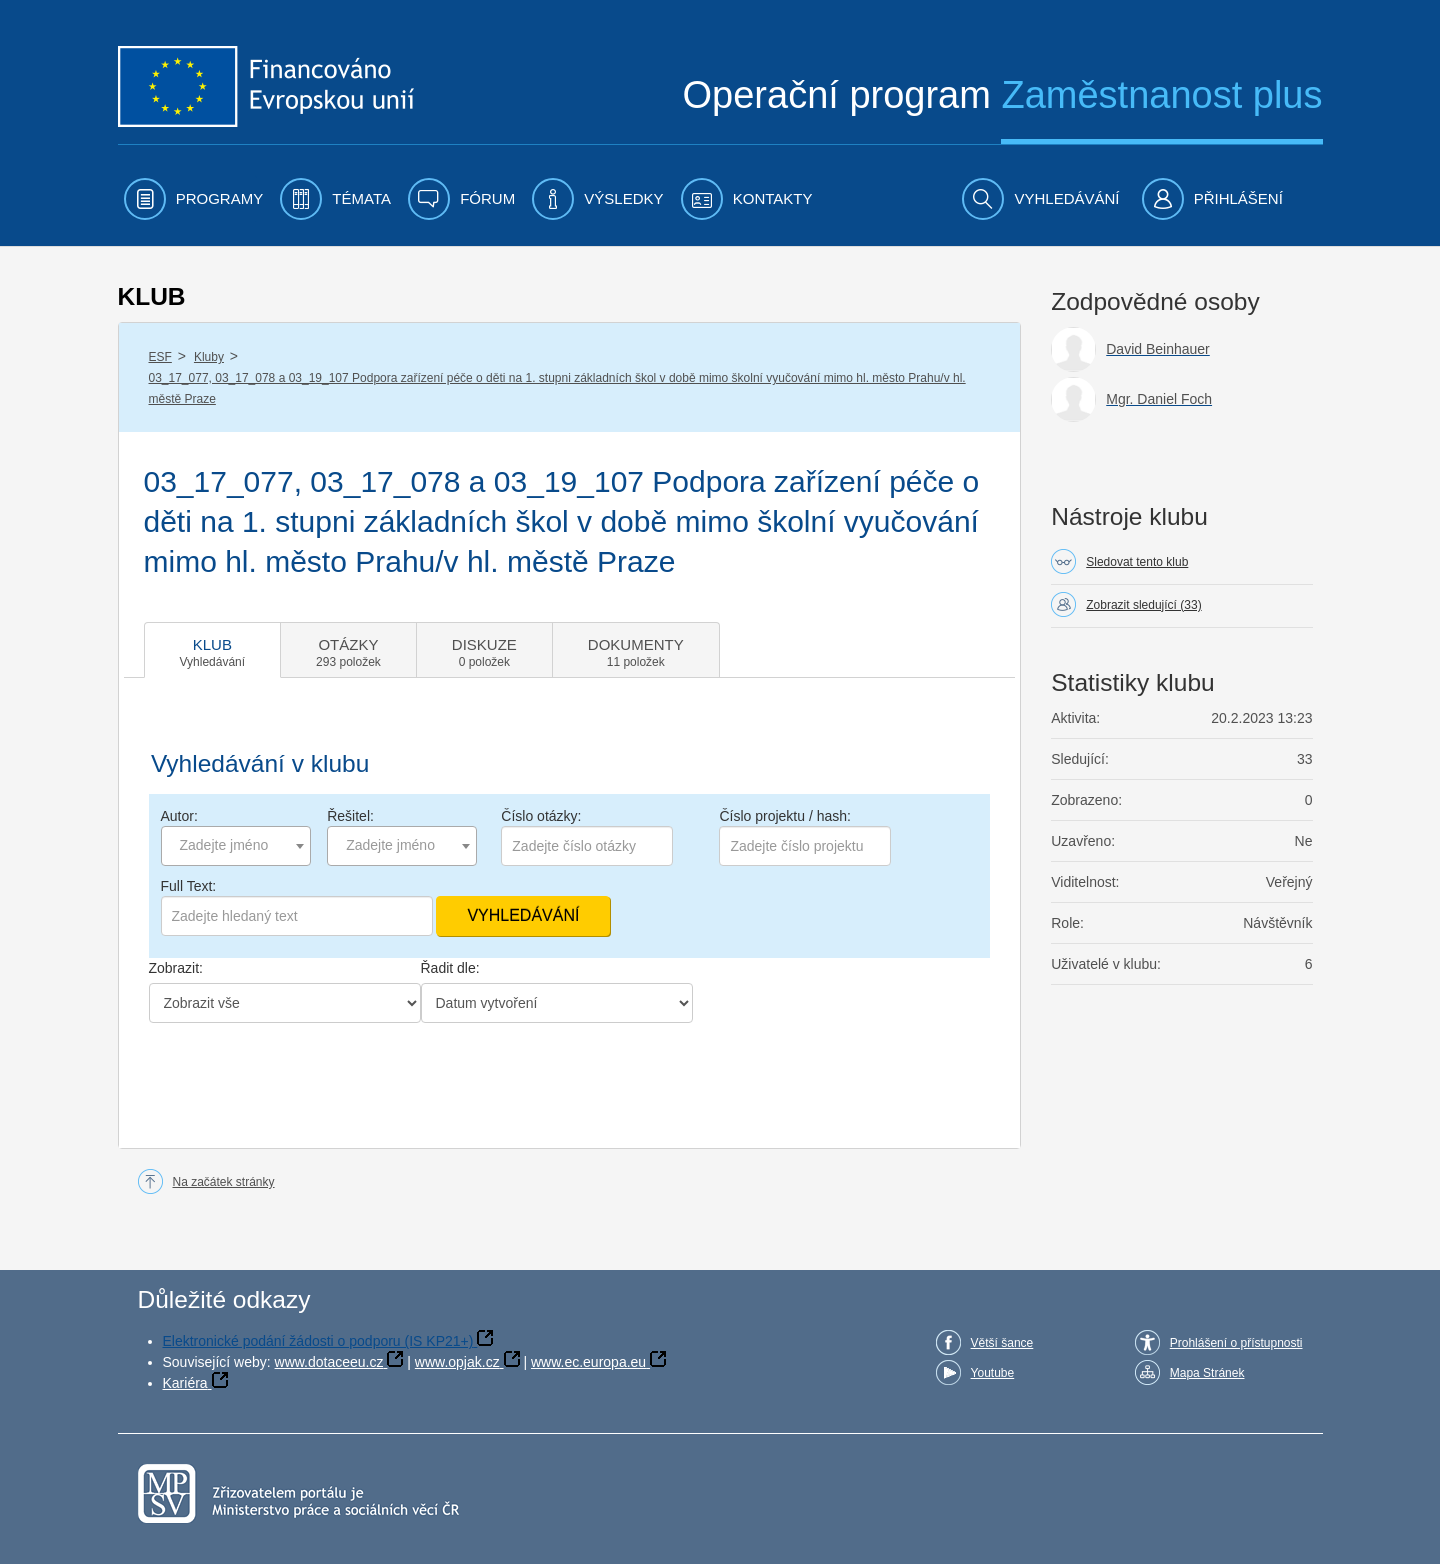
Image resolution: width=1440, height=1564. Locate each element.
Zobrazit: (176, 968)
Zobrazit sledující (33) (1143, 605)
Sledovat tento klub (1137, 562)
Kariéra (185, 1383)
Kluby (209, 357)
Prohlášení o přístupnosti (1236, 1343)
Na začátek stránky (224, 1182)
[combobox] (236, 846)
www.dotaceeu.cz (329, 1362)
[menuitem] (194, 199)
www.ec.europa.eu (588, 1362)
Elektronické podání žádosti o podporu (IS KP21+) (318, 1341)
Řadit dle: (450, 968)
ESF (160, 357)
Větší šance (1002, 1343)
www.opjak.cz (457, 1362)
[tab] (213, 650)
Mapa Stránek (1207, 1373)
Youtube (993, 1373)
